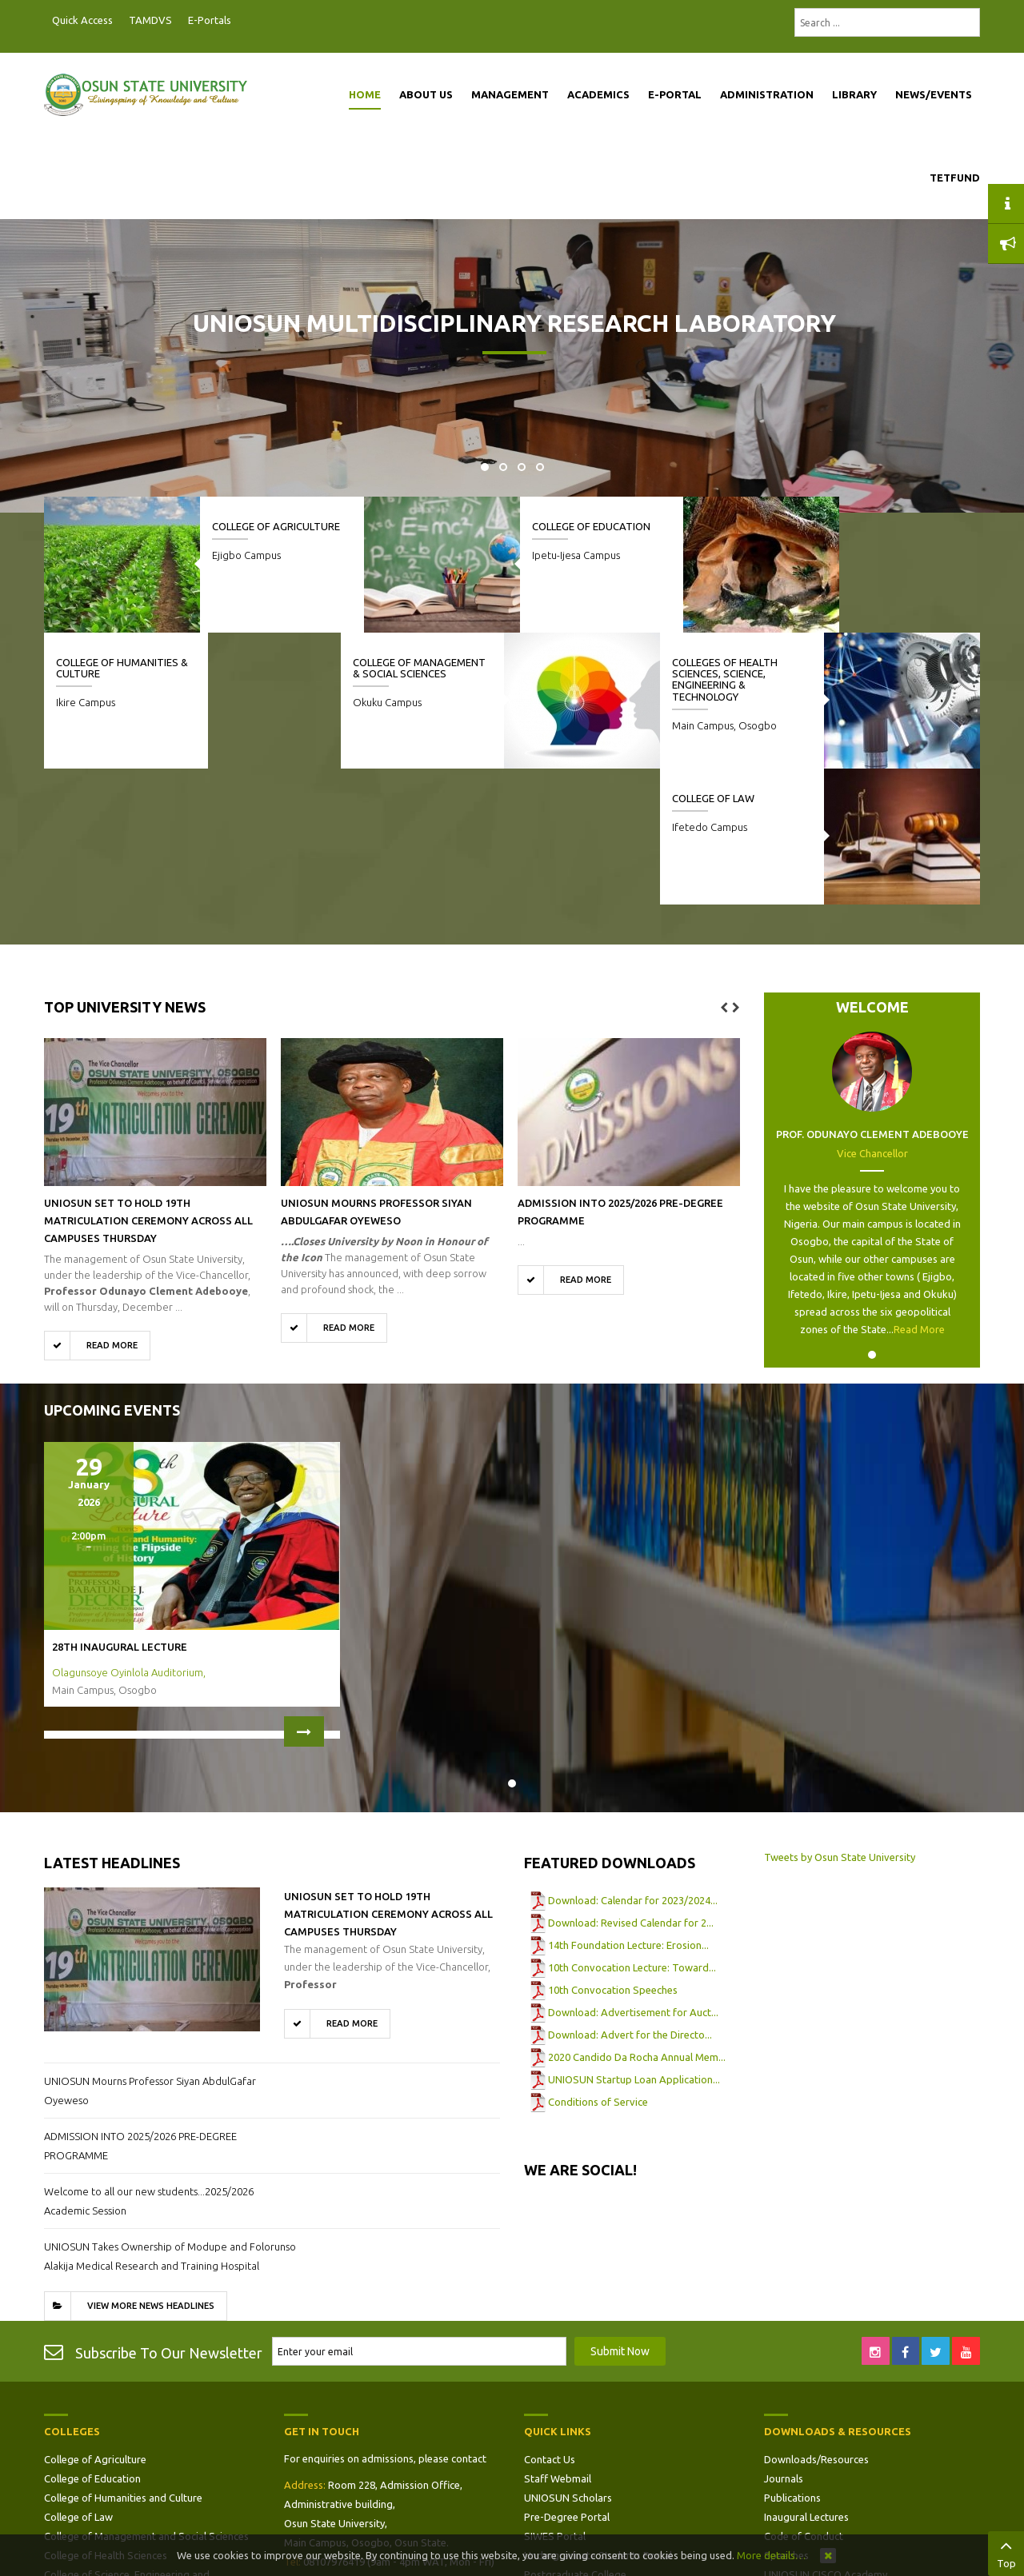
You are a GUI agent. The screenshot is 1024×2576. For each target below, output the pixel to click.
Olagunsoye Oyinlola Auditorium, (129, 1536)
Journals (783, 2342)
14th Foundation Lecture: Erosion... (628, 1809)
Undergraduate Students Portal (598, 2419)
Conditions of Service (598, 1965)
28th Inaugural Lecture (119, 1510)
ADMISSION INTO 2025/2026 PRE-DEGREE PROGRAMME (140, 2010)
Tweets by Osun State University (839, 1721)
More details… (771, 2555)
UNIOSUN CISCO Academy (825, 2438)
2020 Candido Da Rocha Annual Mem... (637, 1921)
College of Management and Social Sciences (146, 2400)
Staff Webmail (557, 2342)
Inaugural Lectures (806, 2380)
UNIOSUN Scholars (568, 2361)
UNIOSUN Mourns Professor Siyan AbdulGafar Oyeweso (150, 1954)
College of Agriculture (276, 526)
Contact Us (549, 2323)
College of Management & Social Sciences (427, 674)
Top (1006, 2552)
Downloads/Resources (816, 2323)
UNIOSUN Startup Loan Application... (634, 1943)
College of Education (583, 526)
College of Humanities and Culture (123, 2361)
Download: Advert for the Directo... (630, 1898)
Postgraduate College (575, 2438)
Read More (919, 1193)
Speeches (786, 2419)
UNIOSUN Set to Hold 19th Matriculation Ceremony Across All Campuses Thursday (148, 1084)
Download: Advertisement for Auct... (633, 1876)
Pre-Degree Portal (567, 2380)
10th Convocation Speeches (613, 1853)
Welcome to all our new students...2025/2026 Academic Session (149, 2065)
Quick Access (82, 20)
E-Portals (209, 20)
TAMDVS (150, 20)
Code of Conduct (803, 2400)
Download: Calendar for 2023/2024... (633, 1764)
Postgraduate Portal (244, 20)
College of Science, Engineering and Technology (127, 2448)
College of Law (97, 662)
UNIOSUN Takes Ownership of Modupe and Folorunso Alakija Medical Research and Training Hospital (170, 2120)
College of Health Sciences (105, 2419)
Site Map (545, 2457)
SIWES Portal (555, 2400)
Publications (792, 2361)
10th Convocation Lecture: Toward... (632, 1831)
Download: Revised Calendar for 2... (631, 1786)
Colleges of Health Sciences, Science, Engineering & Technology (733, 679)
